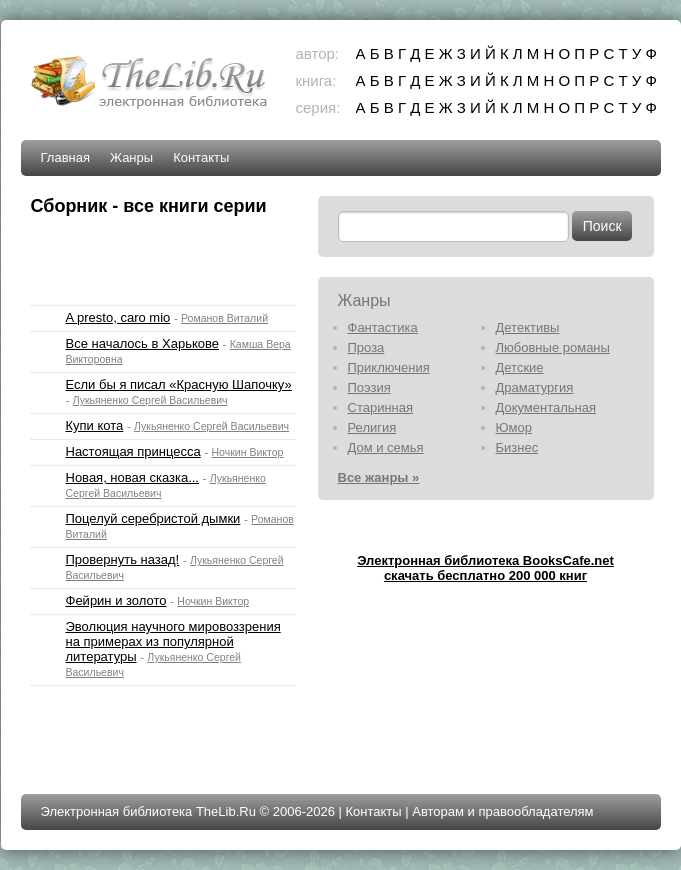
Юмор (514, 427)
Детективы (528, 327)
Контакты (201, 157)
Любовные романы (553, 347)
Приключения (389, 367)
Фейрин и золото (116, 600)
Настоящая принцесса (133, 451)
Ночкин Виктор (248, 452)
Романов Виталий (224, 318)
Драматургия (535, 387)
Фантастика (383, 327)
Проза (366, 347)
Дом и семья (386, 447)
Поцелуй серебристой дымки (153, 518)
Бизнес (517, 447)
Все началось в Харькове (142, 343)
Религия (372, 427)
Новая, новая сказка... (132, 477)
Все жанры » (379, 477)
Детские (520, 367)
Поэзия (369, 387)
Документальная (546, 407)
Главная (65, 157)
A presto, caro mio (118, 317)
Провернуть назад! (123, 559)
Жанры (131, 157)
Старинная (381, 407)
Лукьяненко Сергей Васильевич (150, 400)
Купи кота (95, 425)
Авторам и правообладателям (502, 811)
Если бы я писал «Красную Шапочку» (179, 384)
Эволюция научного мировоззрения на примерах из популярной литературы (173, 641)
